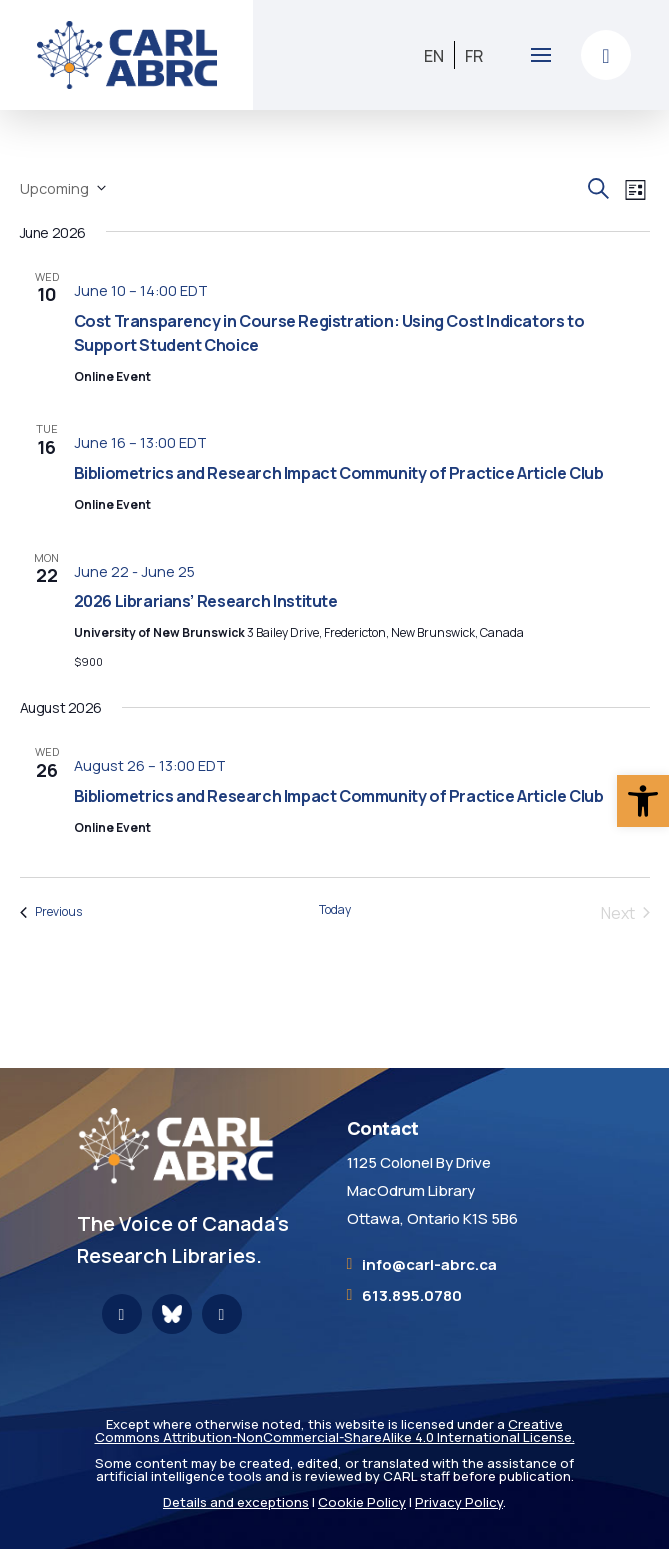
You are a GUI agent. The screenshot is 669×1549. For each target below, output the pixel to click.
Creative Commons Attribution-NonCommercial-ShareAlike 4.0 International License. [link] (335, 1430)
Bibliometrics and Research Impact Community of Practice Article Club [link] (339, 473)
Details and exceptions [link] (236, 1502)
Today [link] (335, 910)
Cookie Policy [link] (362, 1502)
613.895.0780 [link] (412, 1295)
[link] (643, 801)
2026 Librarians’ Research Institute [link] (206, 601)
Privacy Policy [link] (459, 1502)
